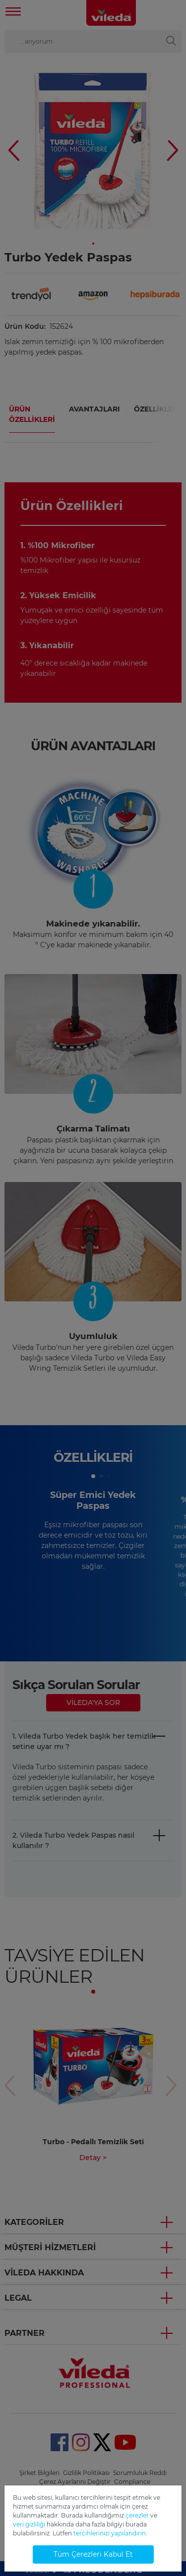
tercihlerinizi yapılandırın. (110, 2533)
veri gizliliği (29, 2524)
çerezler (137, 2515)
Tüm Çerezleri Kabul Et (93, 2554)
